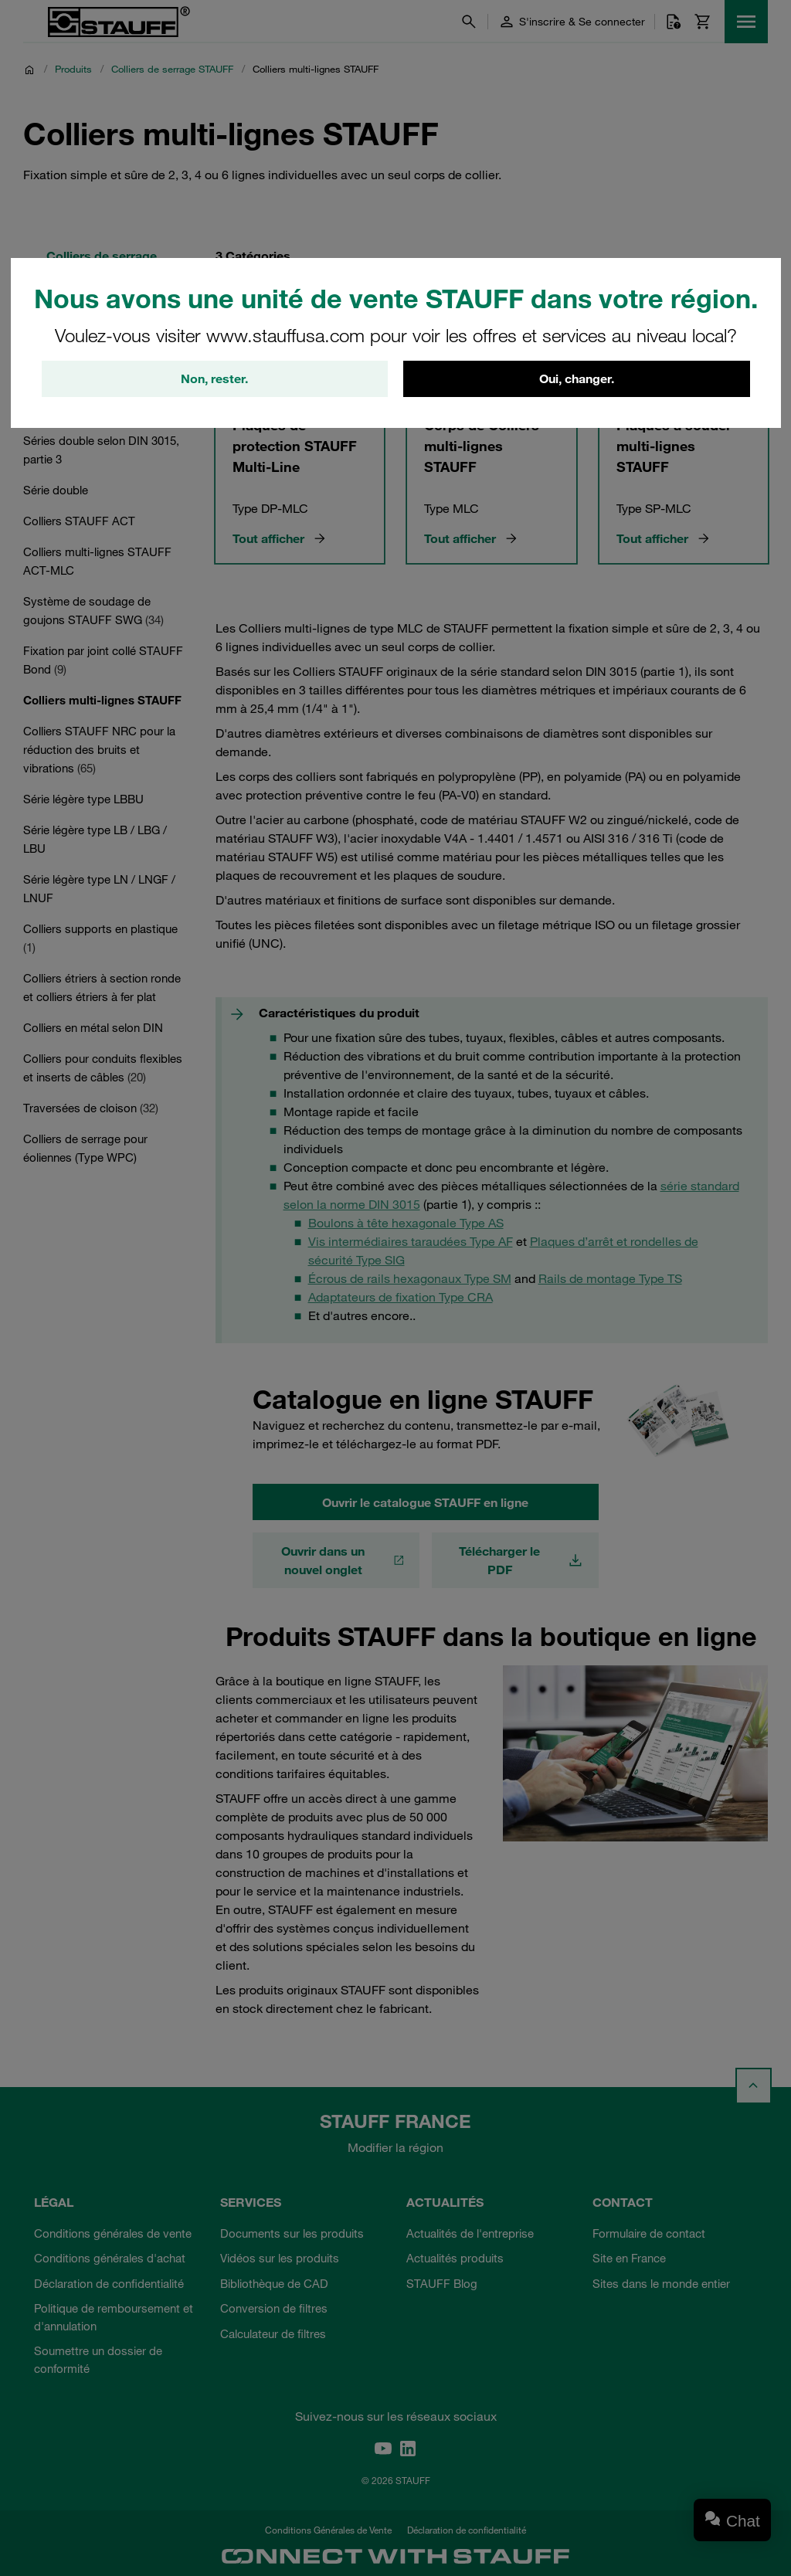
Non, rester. (214, 379)
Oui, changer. (576, 379)
